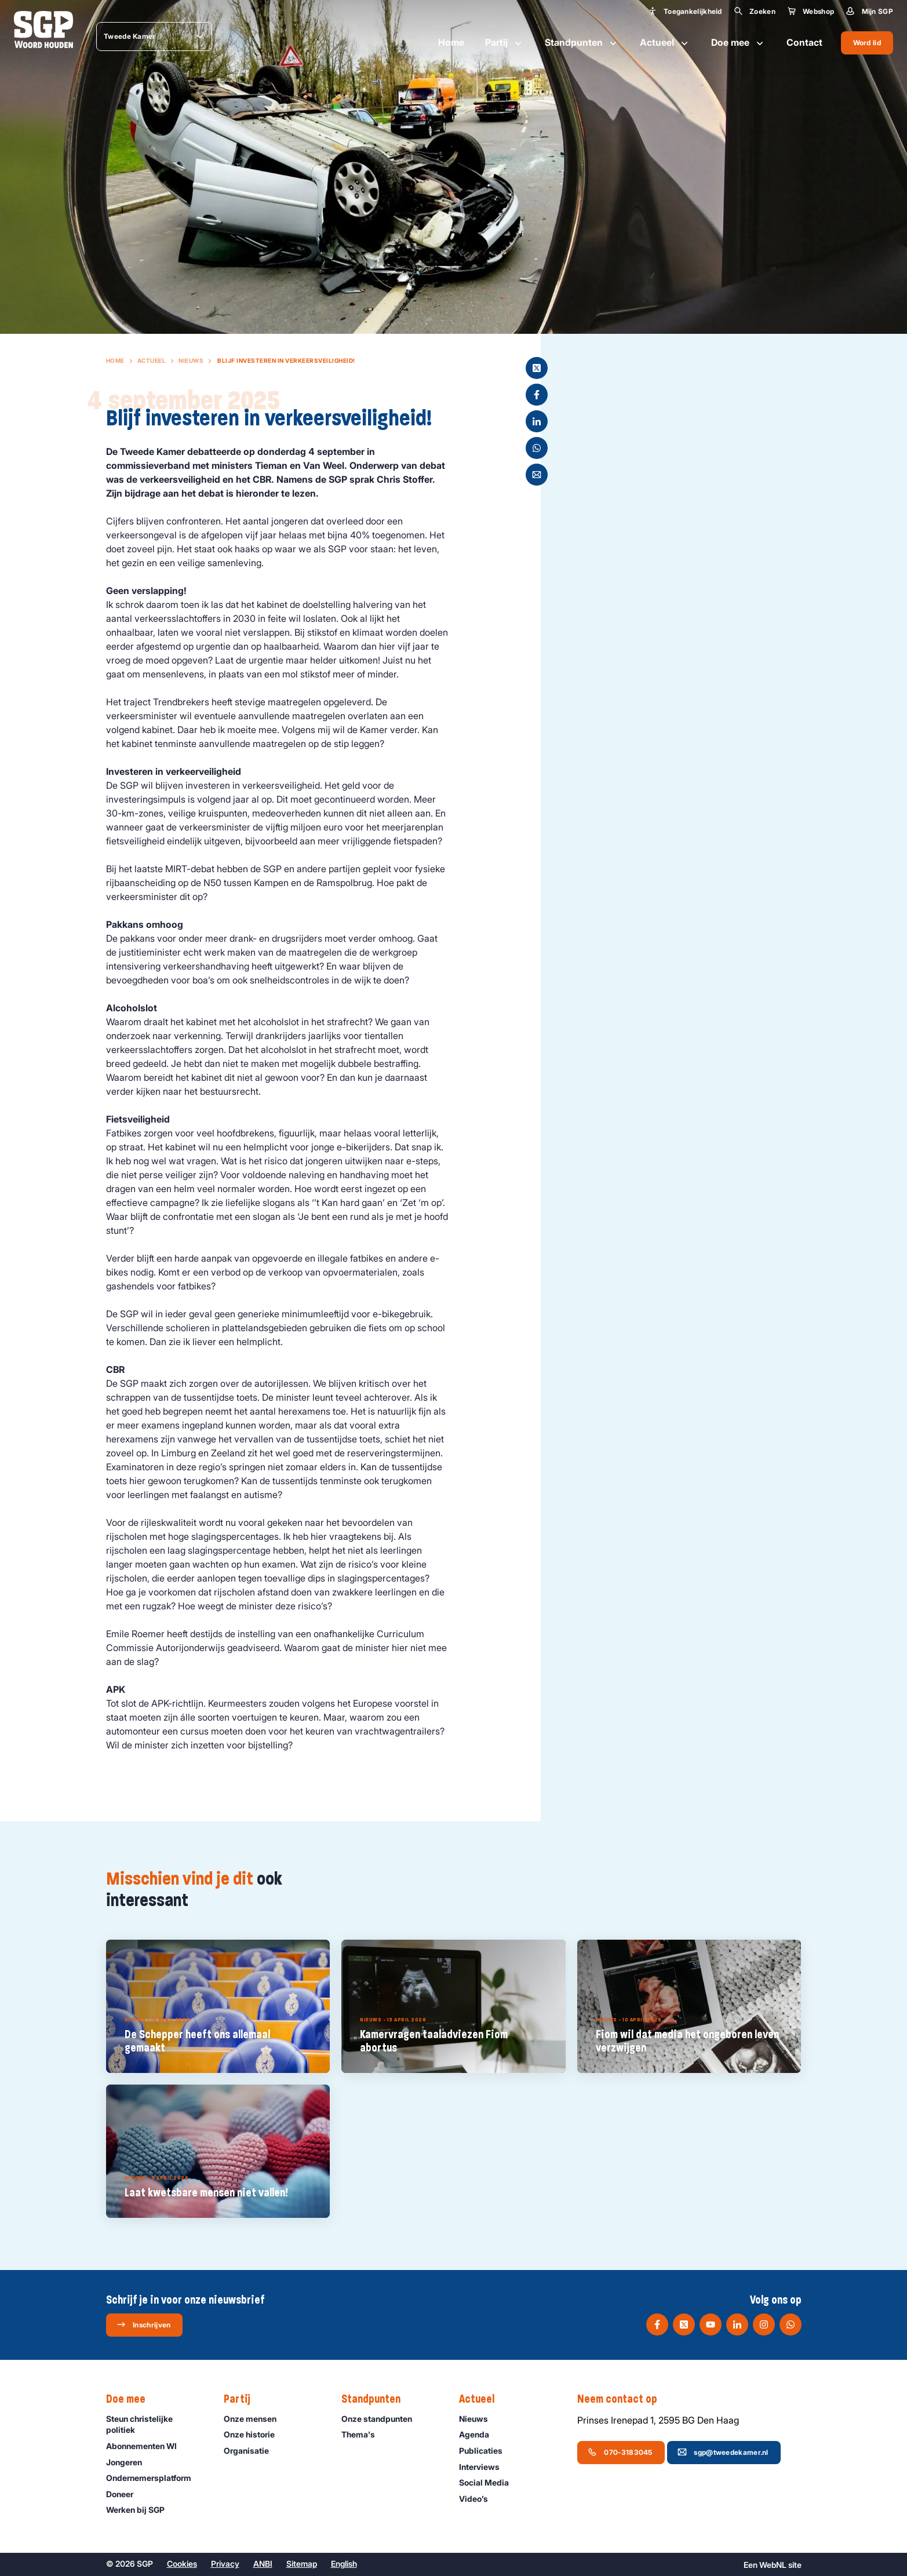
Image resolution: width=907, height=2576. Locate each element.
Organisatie (251, 2450)
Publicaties (486, 2450)
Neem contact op (623, 2399)
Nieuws (191, 360)
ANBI (262, 2563)
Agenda (479, 2434)
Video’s (478, 2498)
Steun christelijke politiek (155, 2424)
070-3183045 (620, 2452)
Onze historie (254, 2434)
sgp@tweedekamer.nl (722, 2452)
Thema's (363, 2434)
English (344, 2563)
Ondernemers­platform (154, 2477)
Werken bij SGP (140, 2509)
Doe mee (738, 43)
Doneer (125, 2494)
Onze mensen (255, 2418)
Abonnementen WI (146, 2445)
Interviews (484, 2466)
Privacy (225, 2563)
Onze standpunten (381, 2418)
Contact (804, 42)
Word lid (867, 42)
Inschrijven (143, 2324)
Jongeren (129, 2462)
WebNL (772, 2565)
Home (451, 42)
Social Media (489, 2482)
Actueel (665, 43)
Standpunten (582, 43)
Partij (504, 43)
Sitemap (301, 2563)
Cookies (182, 2563)
